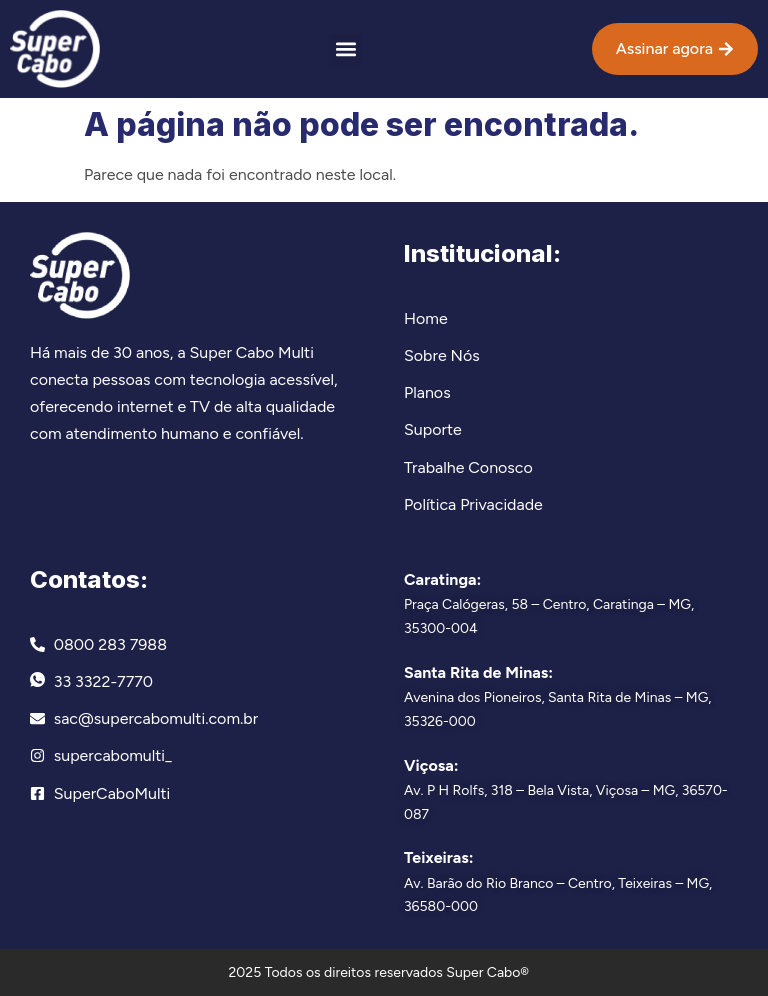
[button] (345, 49)
